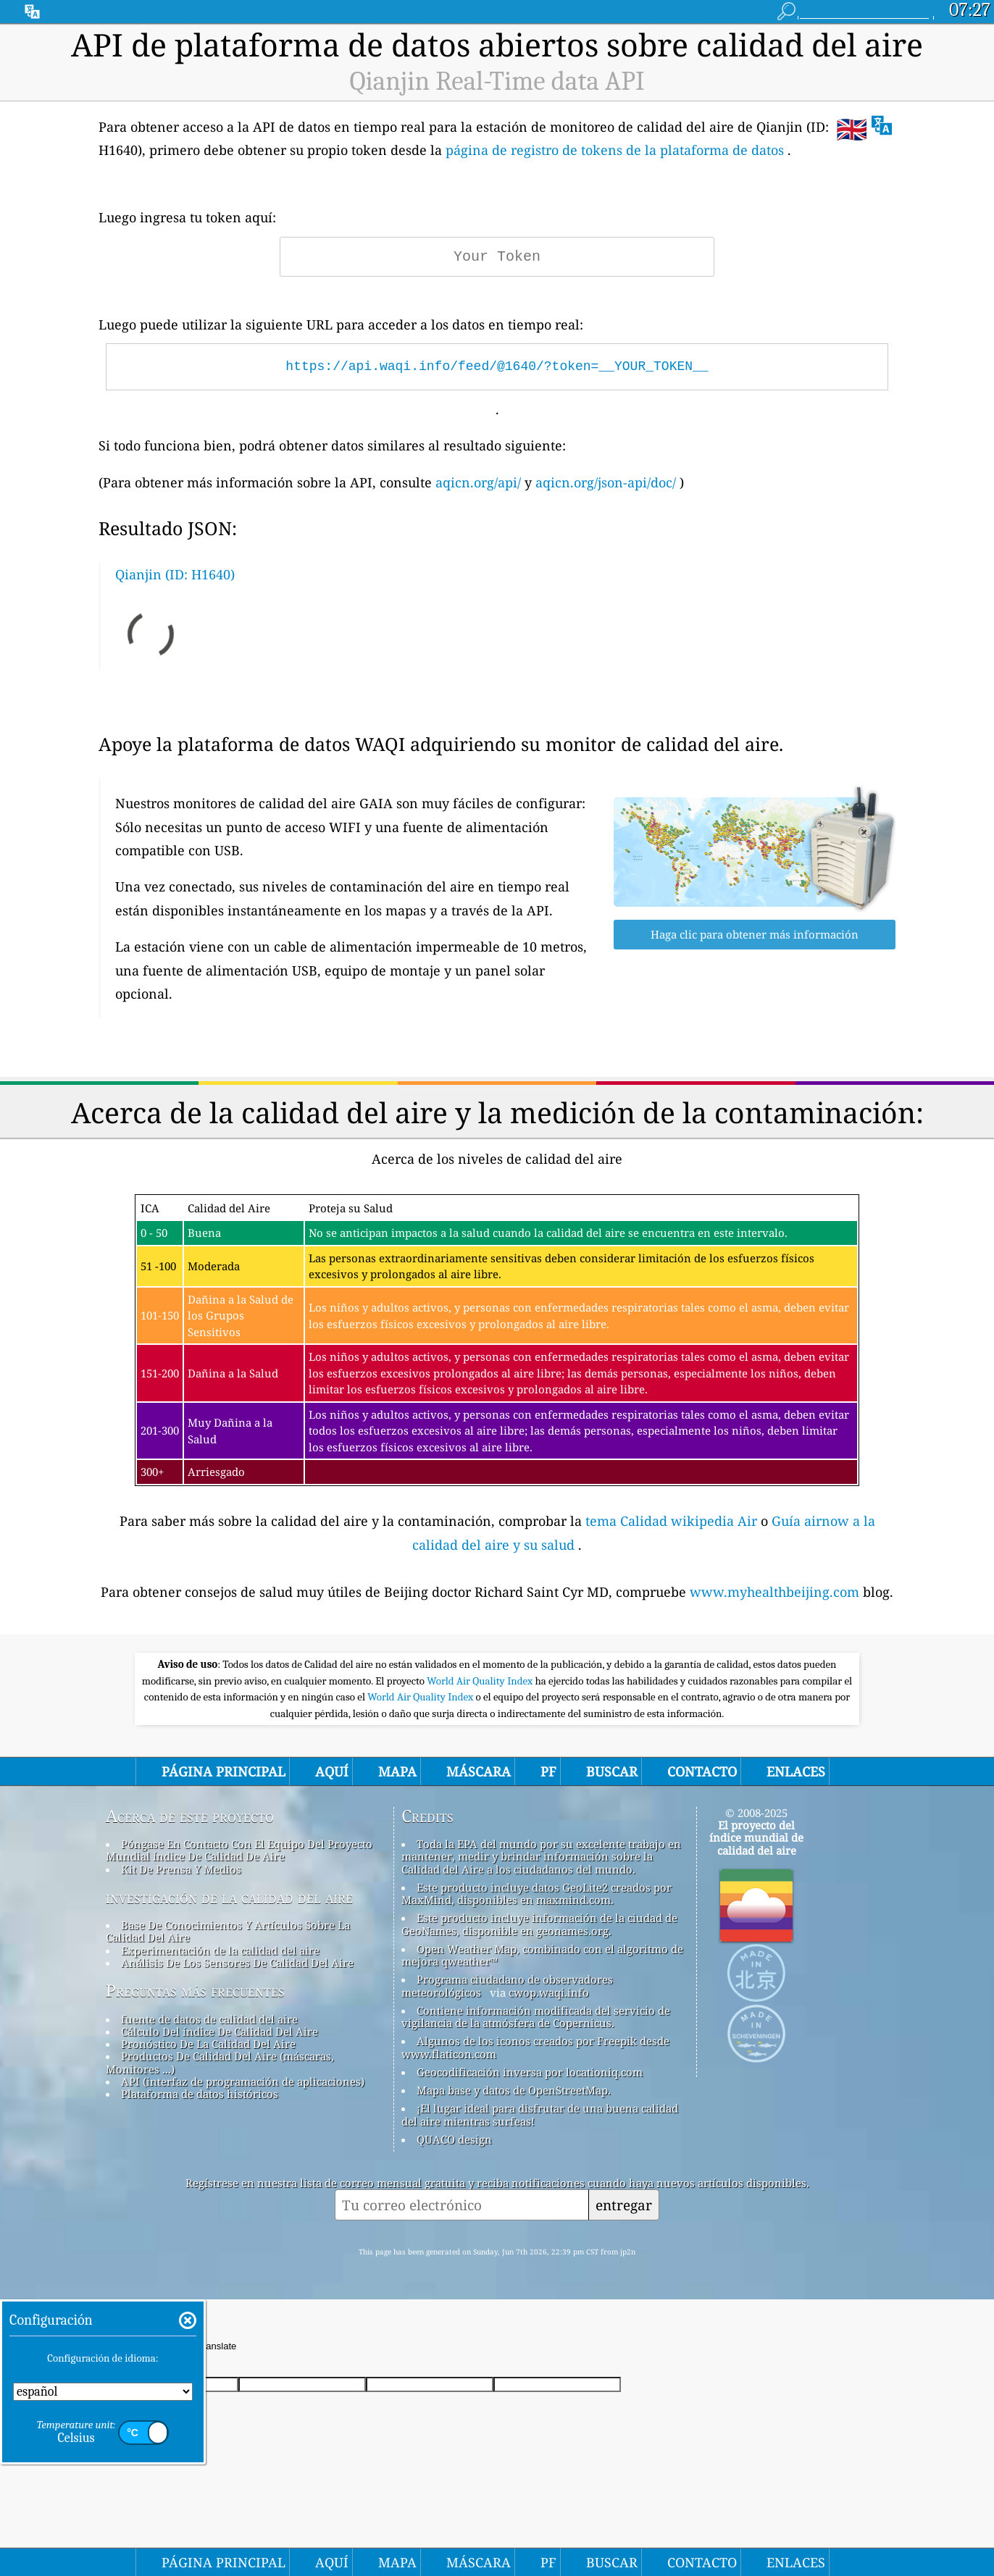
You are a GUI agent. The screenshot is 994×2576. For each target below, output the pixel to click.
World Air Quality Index (481, 1680)
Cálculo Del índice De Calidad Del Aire (219, 2031)
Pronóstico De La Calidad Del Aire (208, 2043)
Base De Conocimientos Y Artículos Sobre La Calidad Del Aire (228, 1931)
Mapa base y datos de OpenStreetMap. (514, 2090)
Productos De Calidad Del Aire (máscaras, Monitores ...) (220, 2062)
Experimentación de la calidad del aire (220, 1950)
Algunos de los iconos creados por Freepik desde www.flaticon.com (535, 2047)
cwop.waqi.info (549, 1992)
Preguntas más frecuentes (195, 1990)
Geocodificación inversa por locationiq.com (530, 2072)
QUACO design (454, 2139)
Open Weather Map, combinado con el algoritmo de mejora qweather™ (542, 1955)
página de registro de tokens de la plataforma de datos (615, 150)
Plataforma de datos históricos (199, 2093)
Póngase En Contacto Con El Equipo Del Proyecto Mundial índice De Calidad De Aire (239, 1850)
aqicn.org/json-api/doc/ (605, 482)
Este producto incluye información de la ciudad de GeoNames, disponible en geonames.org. (539, 1923)
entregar (624, 2205)
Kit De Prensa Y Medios (181, 1869)
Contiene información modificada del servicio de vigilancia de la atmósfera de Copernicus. (535, 2016)
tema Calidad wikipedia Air (673, 1521)
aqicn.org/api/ (478, 482)
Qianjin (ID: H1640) (175, 574)
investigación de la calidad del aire (229, 1897)
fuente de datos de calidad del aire (209, 2019)
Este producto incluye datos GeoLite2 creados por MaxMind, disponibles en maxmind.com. (536, 1893)
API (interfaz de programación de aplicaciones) (242, 2081)
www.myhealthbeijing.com (776, 1591)
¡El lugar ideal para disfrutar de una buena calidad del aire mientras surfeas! (539, 2114)
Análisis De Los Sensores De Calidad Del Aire (237, 1962)
